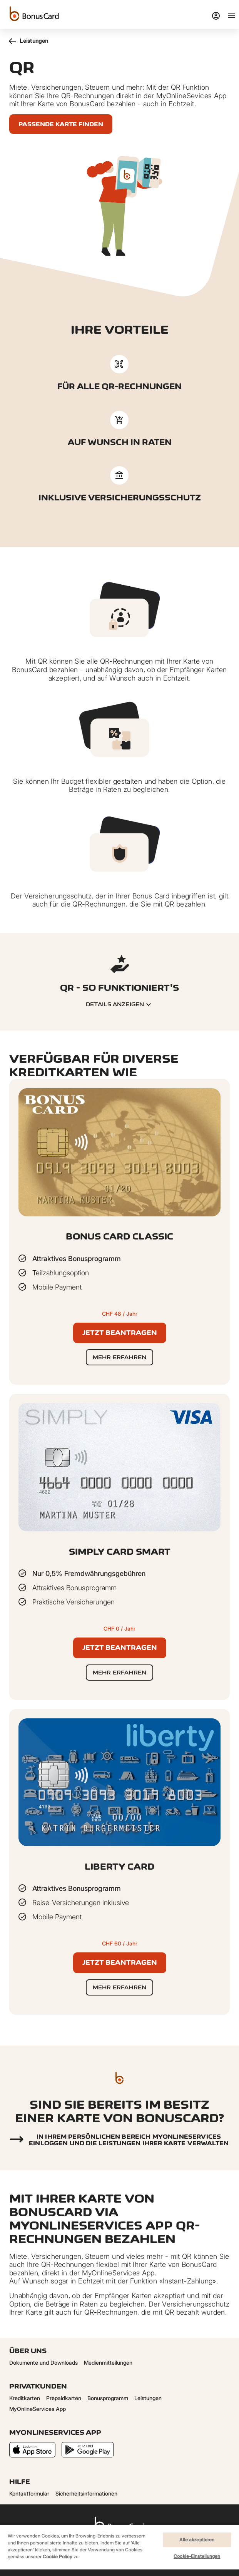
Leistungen (28, 40)
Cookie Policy (57, 2556)
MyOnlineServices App (37, 2408)
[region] (119, 2550)
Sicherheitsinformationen (86, 2493)
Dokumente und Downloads (43, 2362)
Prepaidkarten (63, 2398)
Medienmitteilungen (108, 2362)
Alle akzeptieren (196, 2540)
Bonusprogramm (107, 2398)
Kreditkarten (24, 2398)
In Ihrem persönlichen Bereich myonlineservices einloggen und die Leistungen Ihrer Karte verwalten (129, 2140)
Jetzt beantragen (119, 1333)
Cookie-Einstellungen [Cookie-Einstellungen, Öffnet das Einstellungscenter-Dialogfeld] (197, 2556)
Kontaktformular (29, 2493)
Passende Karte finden (60, 124)
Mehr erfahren (119, 1357)
